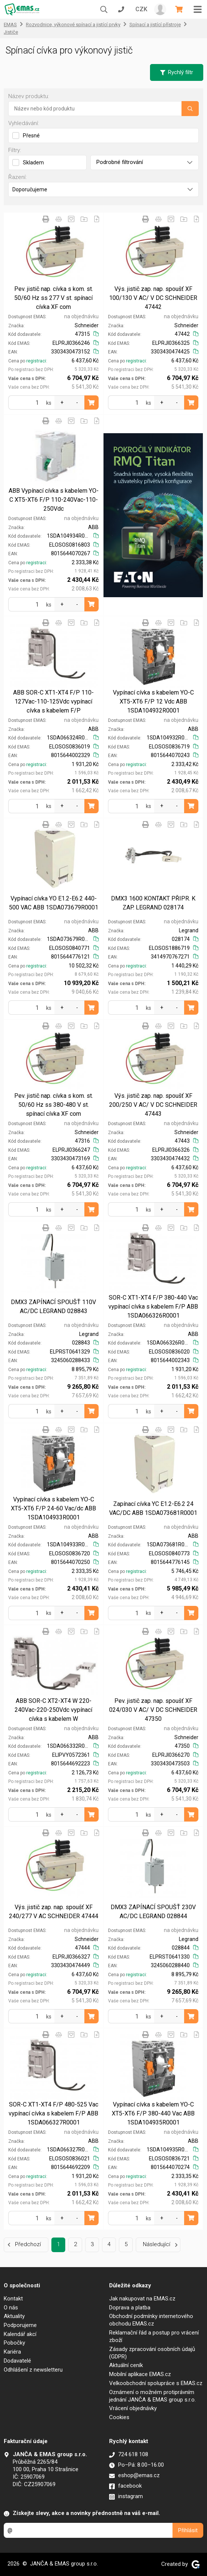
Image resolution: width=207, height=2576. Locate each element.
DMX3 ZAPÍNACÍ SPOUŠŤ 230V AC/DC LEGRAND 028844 (153, 1912)
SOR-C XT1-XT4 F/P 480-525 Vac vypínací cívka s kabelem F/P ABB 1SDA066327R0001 (53, 2113)
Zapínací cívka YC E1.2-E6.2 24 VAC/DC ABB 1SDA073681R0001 (153, 1508)
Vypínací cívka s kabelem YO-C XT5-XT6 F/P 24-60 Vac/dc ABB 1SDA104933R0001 (53, 1508)
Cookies (119, 2417)
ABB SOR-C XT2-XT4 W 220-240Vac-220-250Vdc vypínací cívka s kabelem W (53, 1709)
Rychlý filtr (176, 72)
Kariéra (12, 2351)
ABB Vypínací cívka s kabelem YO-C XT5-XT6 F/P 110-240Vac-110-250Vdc (54, 499)
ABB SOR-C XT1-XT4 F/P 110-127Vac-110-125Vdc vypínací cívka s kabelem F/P (53, 701)
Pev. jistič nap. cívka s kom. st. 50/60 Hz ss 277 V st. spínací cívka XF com (53, 297)
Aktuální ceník (126, 2365)
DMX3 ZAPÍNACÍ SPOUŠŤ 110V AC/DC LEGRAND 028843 (53, 1306)
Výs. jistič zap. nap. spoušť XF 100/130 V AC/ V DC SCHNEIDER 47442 (153, 297)
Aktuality (14, 2316)
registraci (36, 361)
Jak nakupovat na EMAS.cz (142, 2298)
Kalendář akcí (20, 2334)
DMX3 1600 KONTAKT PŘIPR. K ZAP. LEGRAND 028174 (153, 903)
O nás (11, 2307)
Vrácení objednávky (133, 2408)
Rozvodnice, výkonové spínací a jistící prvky (73, 24)
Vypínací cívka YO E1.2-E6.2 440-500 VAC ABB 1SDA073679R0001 (53, 903)
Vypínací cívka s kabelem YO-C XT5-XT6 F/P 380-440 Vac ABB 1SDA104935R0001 (153, 2113)
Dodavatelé (17, 2360)
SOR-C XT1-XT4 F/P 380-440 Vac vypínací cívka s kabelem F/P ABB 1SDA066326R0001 (153, 1306)
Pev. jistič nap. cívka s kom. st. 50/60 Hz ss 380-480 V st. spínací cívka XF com (53, 1104)
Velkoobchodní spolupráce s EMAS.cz (155, 2383)
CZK (141, 9)
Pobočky (14, 2342)
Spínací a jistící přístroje (155, 24)
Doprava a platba (129, 2307)
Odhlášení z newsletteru (33, 2369)
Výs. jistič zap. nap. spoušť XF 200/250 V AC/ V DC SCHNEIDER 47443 (153, 1104)
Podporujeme (20, 2325)
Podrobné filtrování (144, 162)
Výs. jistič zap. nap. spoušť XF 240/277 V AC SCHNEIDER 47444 (53, 1912)
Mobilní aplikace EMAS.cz (140, 2374)
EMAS (10, 24)
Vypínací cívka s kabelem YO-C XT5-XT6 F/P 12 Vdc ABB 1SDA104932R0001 (153, 701)
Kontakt (13, 2298)
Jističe (11, 32)
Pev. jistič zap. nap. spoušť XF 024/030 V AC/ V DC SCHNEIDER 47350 (153, 1709)
